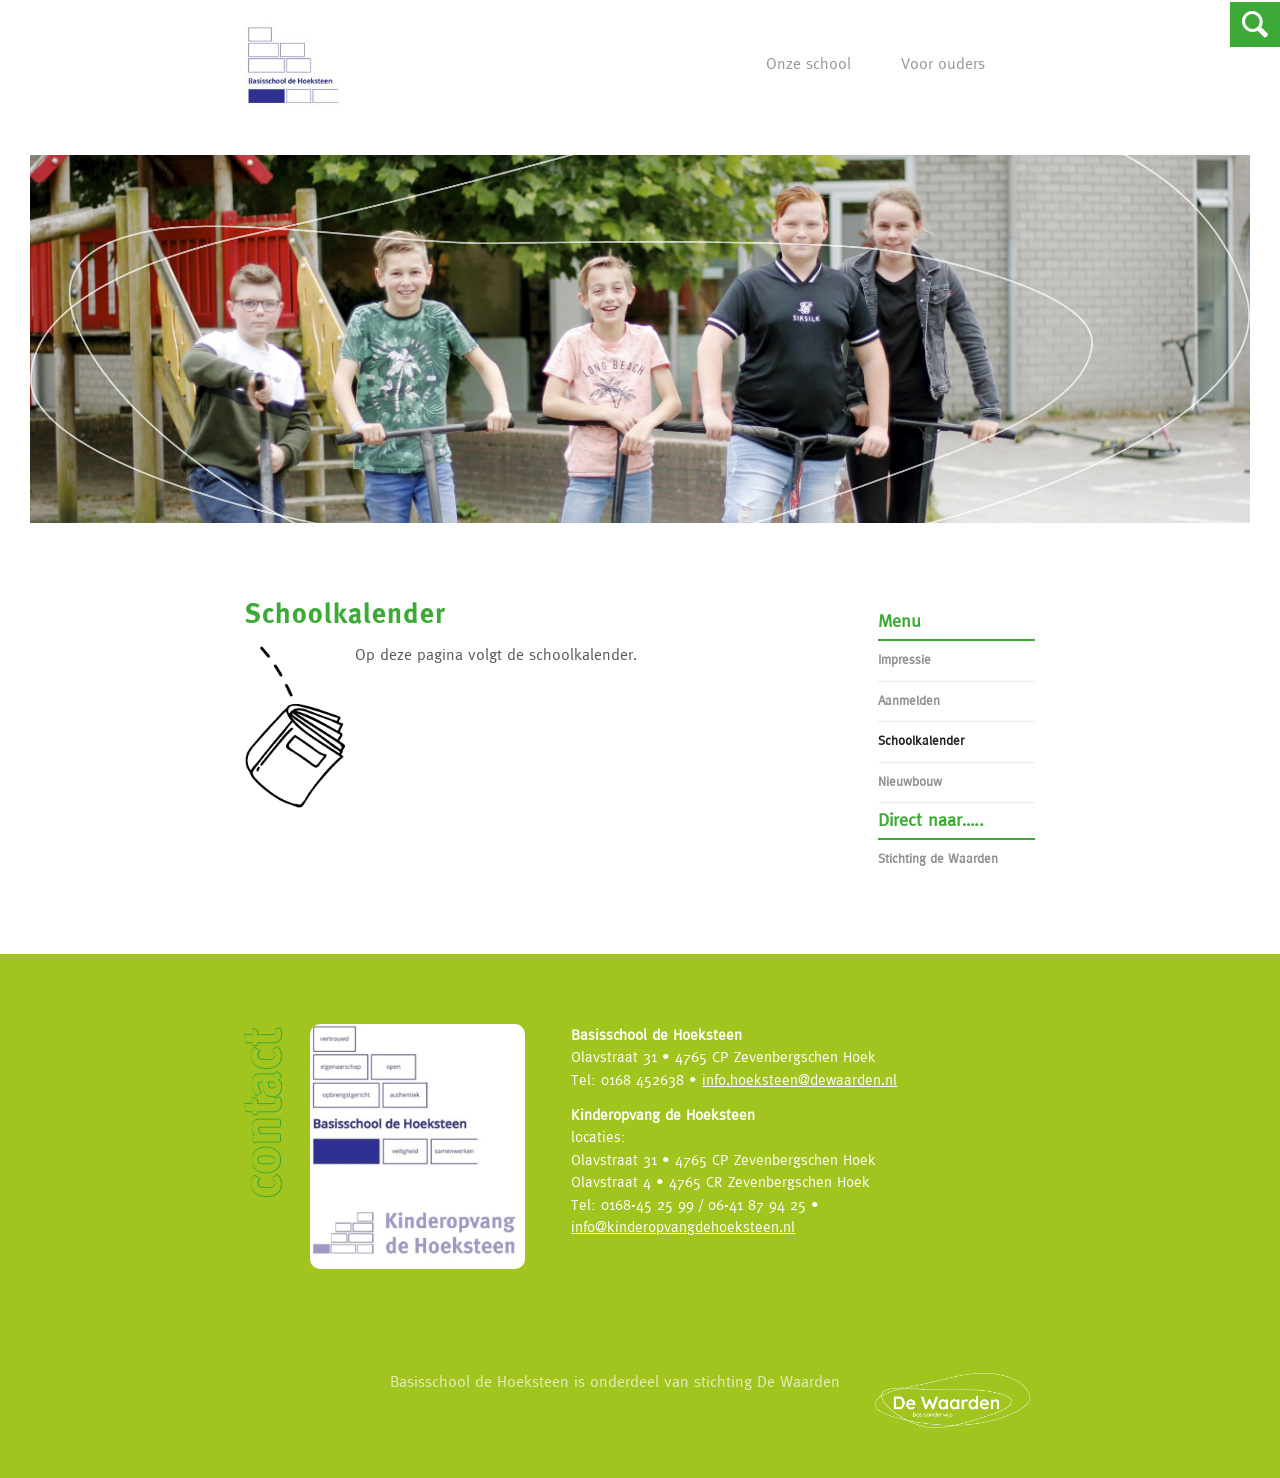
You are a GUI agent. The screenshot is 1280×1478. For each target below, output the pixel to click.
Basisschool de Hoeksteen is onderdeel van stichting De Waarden (722, 1399)
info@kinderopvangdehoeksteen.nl (683, 1226)
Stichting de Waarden (938, 858)
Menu (899, 620)
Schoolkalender (921, 740)
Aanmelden (909, 700)
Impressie (904, 659)
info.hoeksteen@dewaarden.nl (799, 1079)
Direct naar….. (931, 819)
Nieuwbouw (910, 781)
